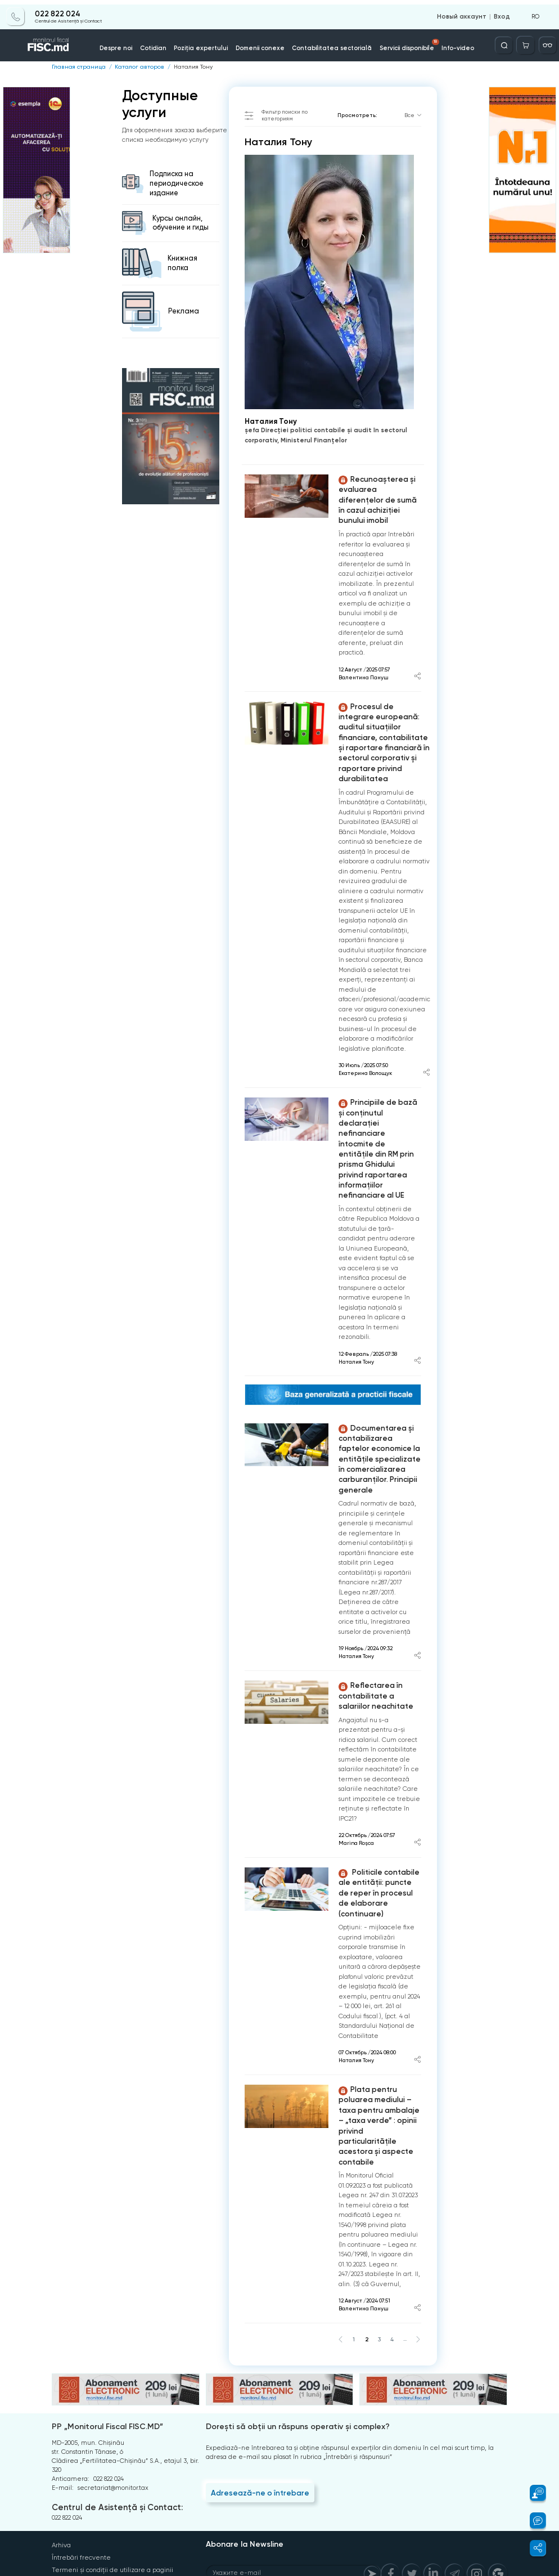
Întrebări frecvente (81, 2473)
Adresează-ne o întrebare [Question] (258, 2409)
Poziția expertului (207, 44)
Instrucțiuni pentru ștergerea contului (108, 2508)
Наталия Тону (181, 66)
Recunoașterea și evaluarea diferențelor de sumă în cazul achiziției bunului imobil (378, 493)
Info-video (448, 44)
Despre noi (127, 44)
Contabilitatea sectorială (328, 44)
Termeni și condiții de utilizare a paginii (112, 2485)
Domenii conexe (261, 44)
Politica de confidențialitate (94, 2497)
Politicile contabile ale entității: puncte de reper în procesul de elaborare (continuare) (378, 1831)
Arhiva (61, 2461)
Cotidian (162, 44)
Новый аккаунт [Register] (466, 12)
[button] (533, 2493)
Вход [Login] (503, 12)
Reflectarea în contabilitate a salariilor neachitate (373, 1641)
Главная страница (76, 66)
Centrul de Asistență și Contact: (114, 2424)
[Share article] (417, 663)
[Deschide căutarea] (507, 41)
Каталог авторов (132, 66)
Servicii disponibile (402, 41)
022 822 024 (57, 10)
